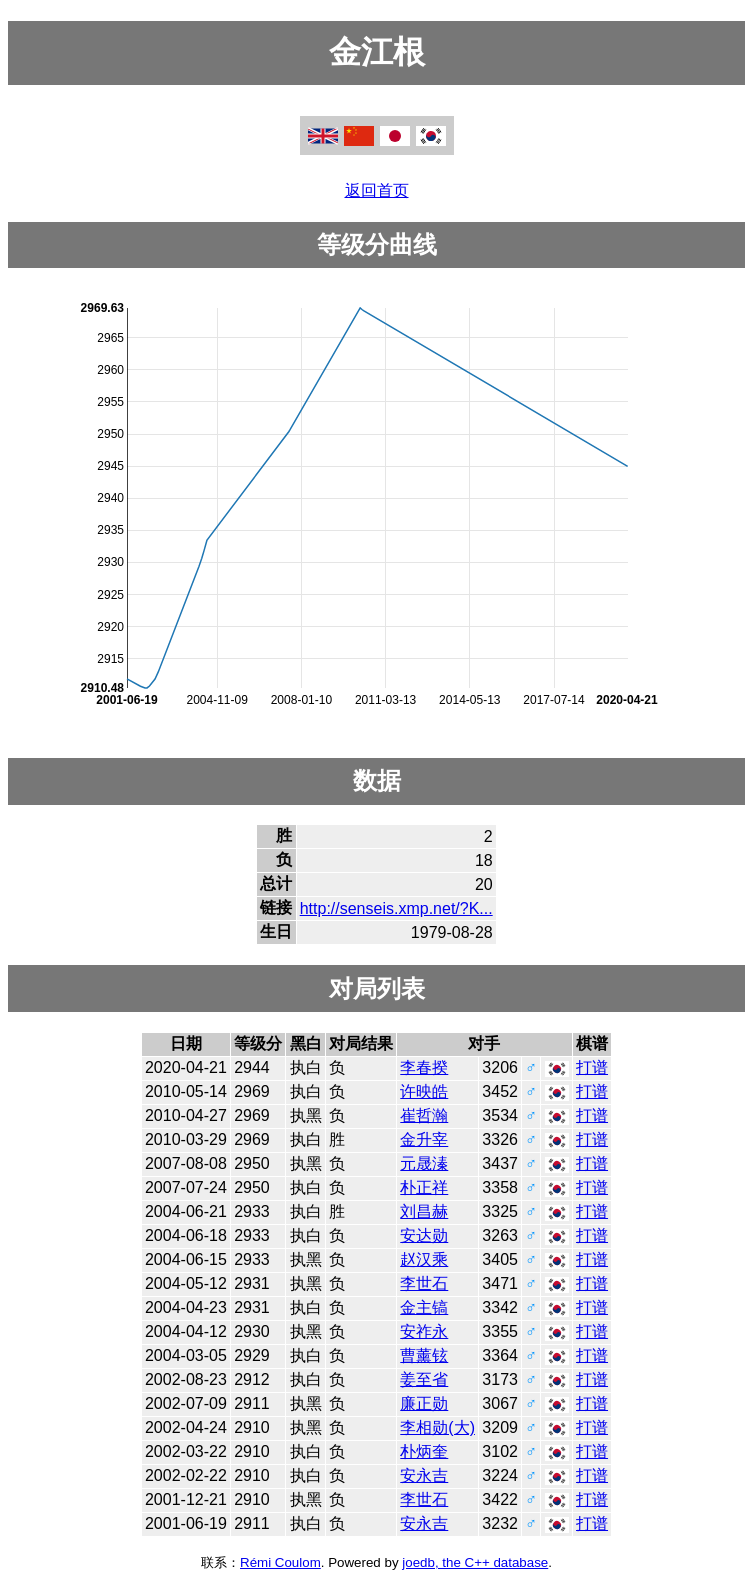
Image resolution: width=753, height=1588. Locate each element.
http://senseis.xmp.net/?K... (396, 908)
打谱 (592, 1067)
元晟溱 (424, 1163)
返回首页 (377, 190)
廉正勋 (424, 1403)
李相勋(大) (437, 1427)
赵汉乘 (424, 1259)
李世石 (424, 1283)
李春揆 (424, 1067)
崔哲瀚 (424, 1115)
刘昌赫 (424, 1211)
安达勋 (424, 1235)
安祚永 (424, 1331)
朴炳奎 (424, 1451)
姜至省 (424, 1379)
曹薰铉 (424, 1355)
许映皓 (424, 1091)
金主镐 (424, 1307)
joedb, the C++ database (475, 1562)
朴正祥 (424, 1187)
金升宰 (424, 1139)
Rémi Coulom (280, 1562)
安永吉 (424, 1475)
